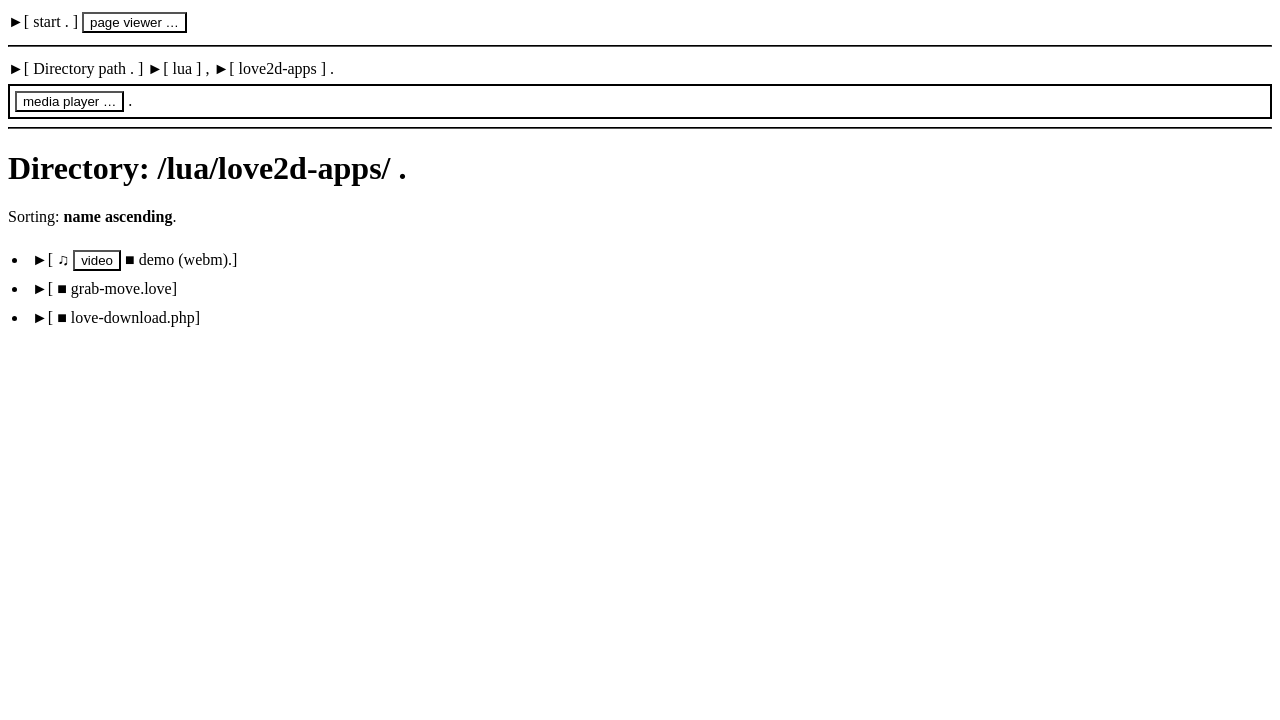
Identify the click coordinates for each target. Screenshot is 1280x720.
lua (183, 68)
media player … (69, 101)
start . (51, 21)
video (97, 260)
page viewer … (134, 22)
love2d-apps (278, 68)
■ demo (152, 260)
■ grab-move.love (112, 288)
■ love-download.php (124, 317)
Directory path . (83, 68)
